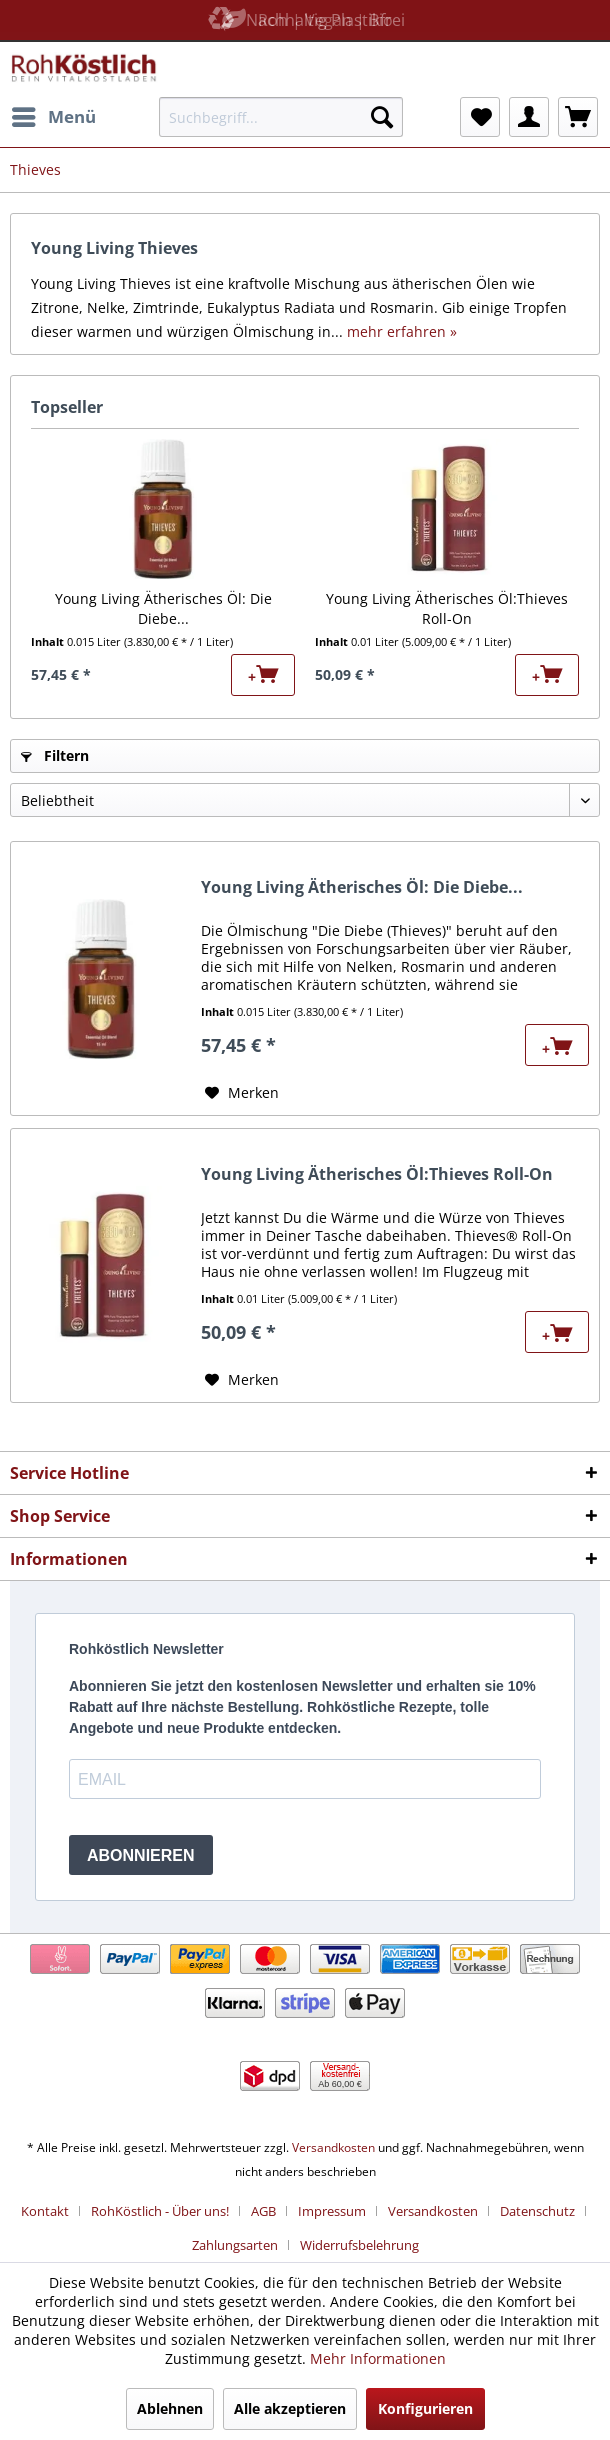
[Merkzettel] (480, 117)
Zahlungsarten (235, 2245)
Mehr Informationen (378, 2358)
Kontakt (45, 2211)
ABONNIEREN (141, 1855)
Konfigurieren (425, 2408)
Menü (54, 114)
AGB (263, 2211)
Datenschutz (537, 2211)
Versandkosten (333, 2147)
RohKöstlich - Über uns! (160, 2211)
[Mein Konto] (529, 117)
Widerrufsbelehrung (359, 2245)
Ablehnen (170, 2408)
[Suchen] (382, 117)
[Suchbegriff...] (281, 117)
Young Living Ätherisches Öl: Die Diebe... (163, 608)
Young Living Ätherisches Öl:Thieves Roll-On (447, 608)
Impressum (332, 2211)
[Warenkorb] (578, 117)
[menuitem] (53, 117)
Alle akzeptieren (290, 2408)
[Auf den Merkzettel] (242, 1093)
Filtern (55, 755)
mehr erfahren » (402, 331)
